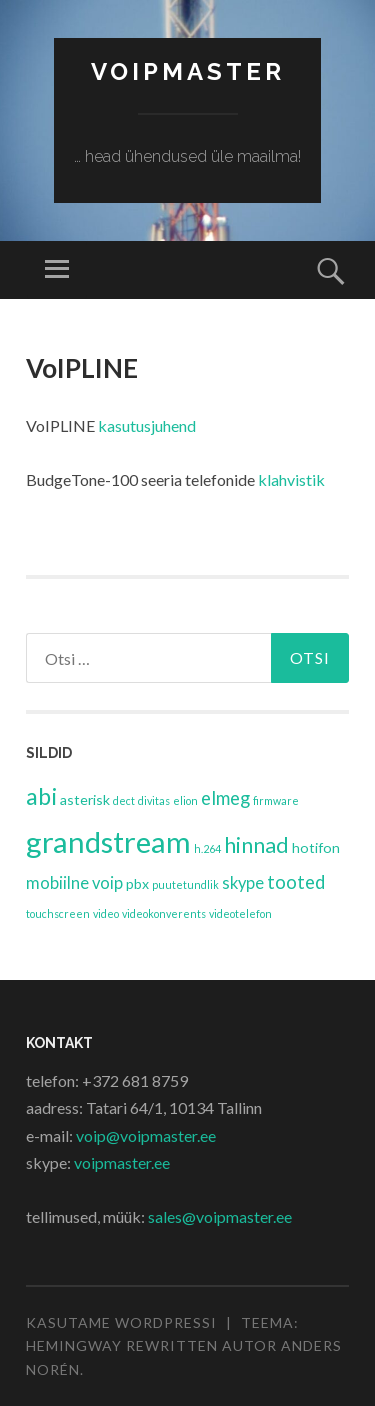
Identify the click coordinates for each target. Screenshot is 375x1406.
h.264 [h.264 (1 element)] (207, 848)
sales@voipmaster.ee (220, 1216)
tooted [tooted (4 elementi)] (296, 882)
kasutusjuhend (147, 425)
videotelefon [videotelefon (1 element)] (240, 913)
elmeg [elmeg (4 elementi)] (225, 798)
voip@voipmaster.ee (146, 1135)
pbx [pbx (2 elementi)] (137, 883)
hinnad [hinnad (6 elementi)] (256, 845)
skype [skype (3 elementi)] (243, 883)
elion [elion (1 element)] (185, 800)
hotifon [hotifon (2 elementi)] (316, 847)
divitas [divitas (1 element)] (154, 800)
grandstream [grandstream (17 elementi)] (108, 841)
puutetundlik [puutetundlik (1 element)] (185, 884)
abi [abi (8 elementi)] (41, 796)
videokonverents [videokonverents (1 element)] (164, 913)
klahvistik (291, 479)
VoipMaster (188, 71)
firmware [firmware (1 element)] (276, 800)
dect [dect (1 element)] (124, 800)
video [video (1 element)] (106, 913)
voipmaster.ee (122, 1162)
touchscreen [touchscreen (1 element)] (58, 913)
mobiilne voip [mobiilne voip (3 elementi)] (74, 883)
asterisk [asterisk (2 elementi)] (85, 799)
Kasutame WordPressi (121, 1322)
